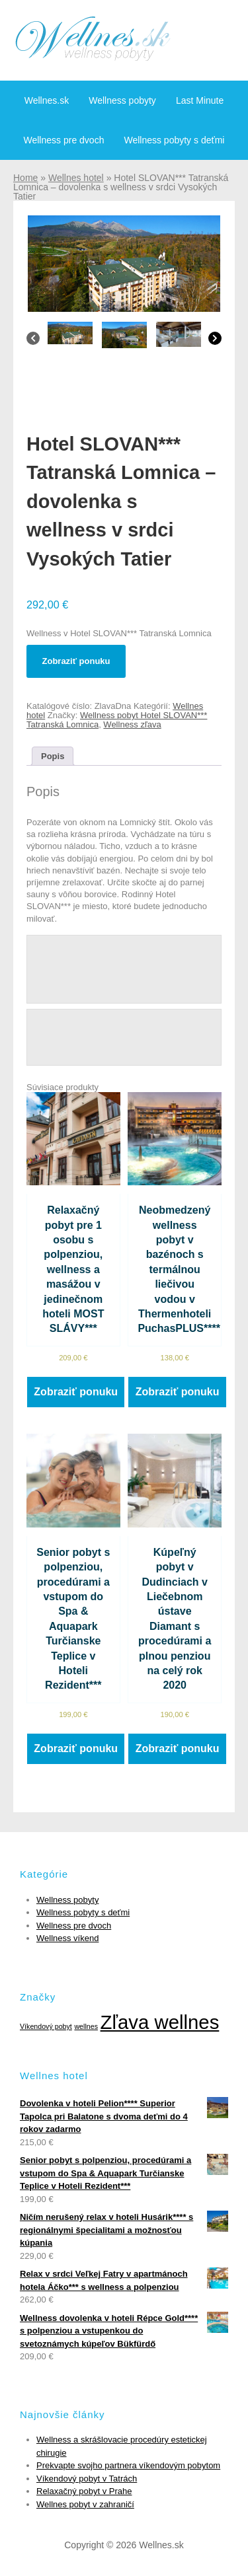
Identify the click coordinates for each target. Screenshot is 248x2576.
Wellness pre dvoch (64, 140)
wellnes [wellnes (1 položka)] (86, 2026)
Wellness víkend (67, 1938)
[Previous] (33, 341)
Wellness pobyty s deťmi (174, 140)
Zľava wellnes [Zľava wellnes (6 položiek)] (160, 2022)
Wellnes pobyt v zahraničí (85, 2504)
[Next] (215, 341)
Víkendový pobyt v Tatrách (86, 2479)
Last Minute (200, 100)
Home (25, 177)
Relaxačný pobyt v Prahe (84, 2491)
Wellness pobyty (122, 100)
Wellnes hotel (76, 177)
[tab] (52, 756)
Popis (52, 756)
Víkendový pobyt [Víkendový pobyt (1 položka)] (46, 2026)
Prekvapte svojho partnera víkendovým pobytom (128, 2465)
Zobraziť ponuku (76, 661)
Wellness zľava (132, 724)
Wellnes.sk (46, 100)
